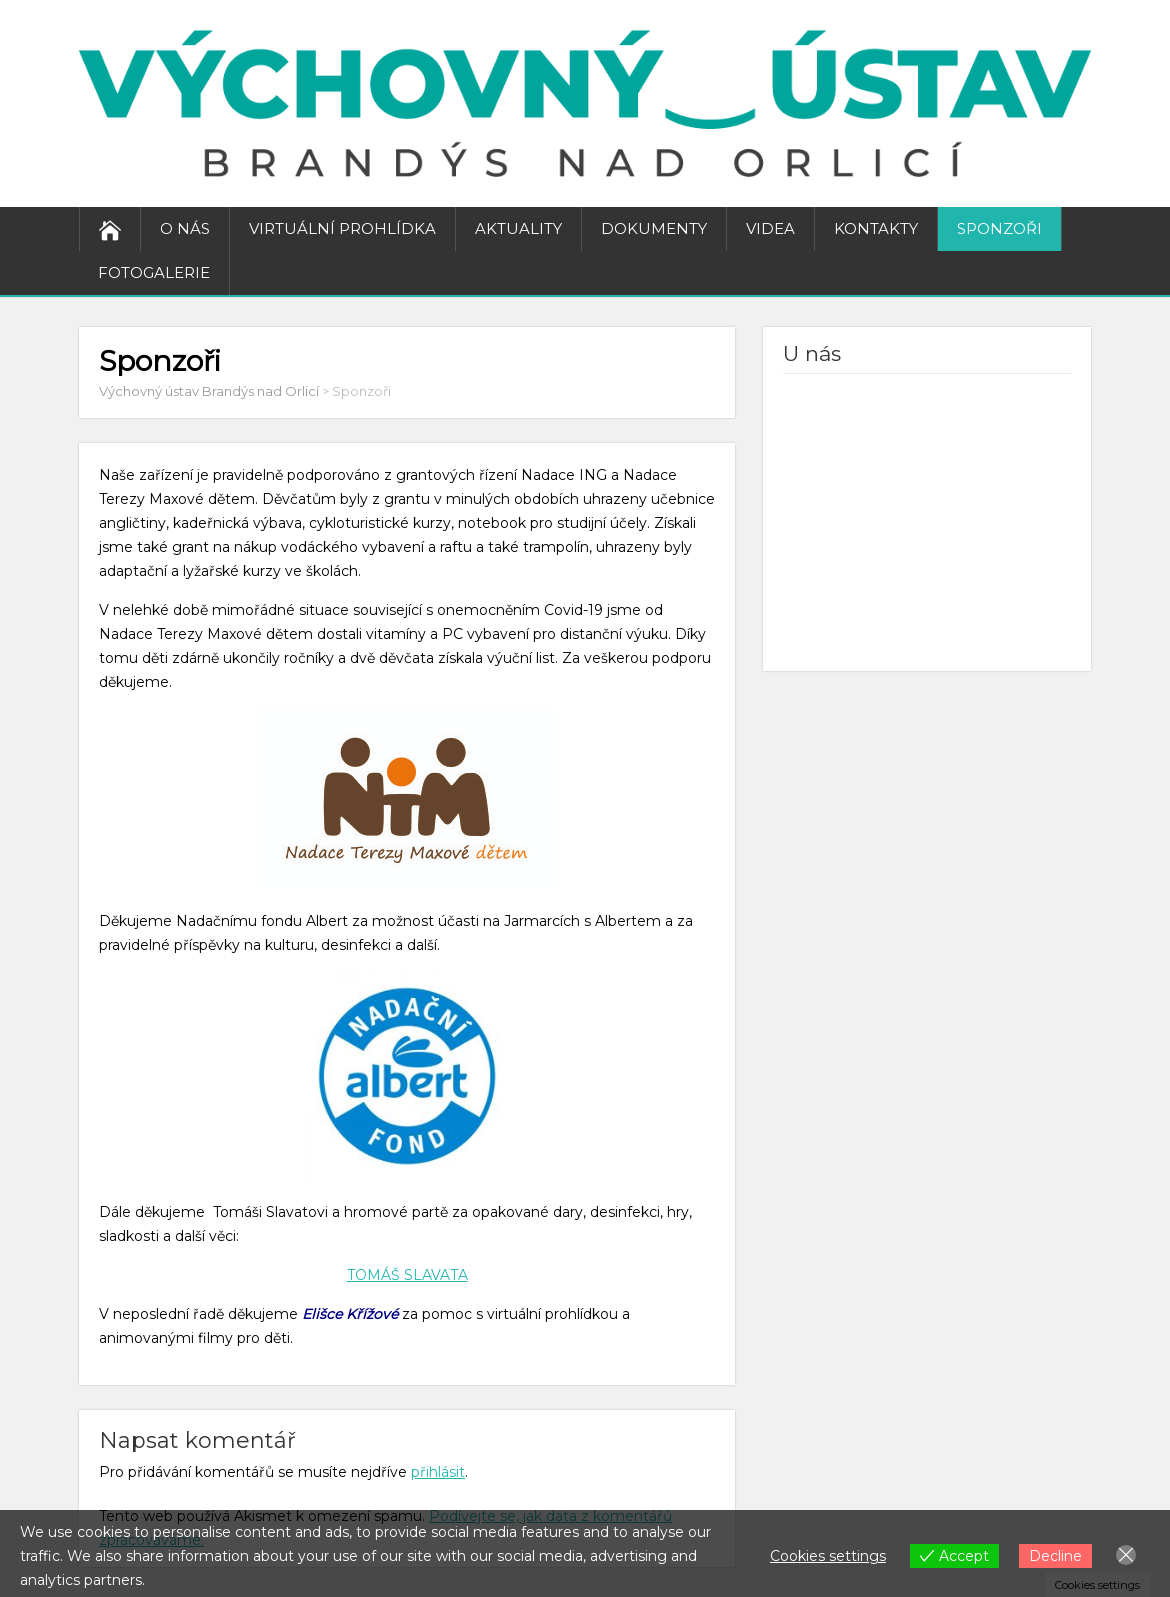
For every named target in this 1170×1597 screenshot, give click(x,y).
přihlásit (438, 1472)
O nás (185, 228)
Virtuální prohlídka (342, 228)
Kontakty (876, 228)
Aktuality (518, 228)
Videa (770, 228)
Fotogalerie (154, 272)
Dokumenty (654, 228)
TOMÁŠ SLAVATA (407, 1275)
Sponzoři (999, 228)
